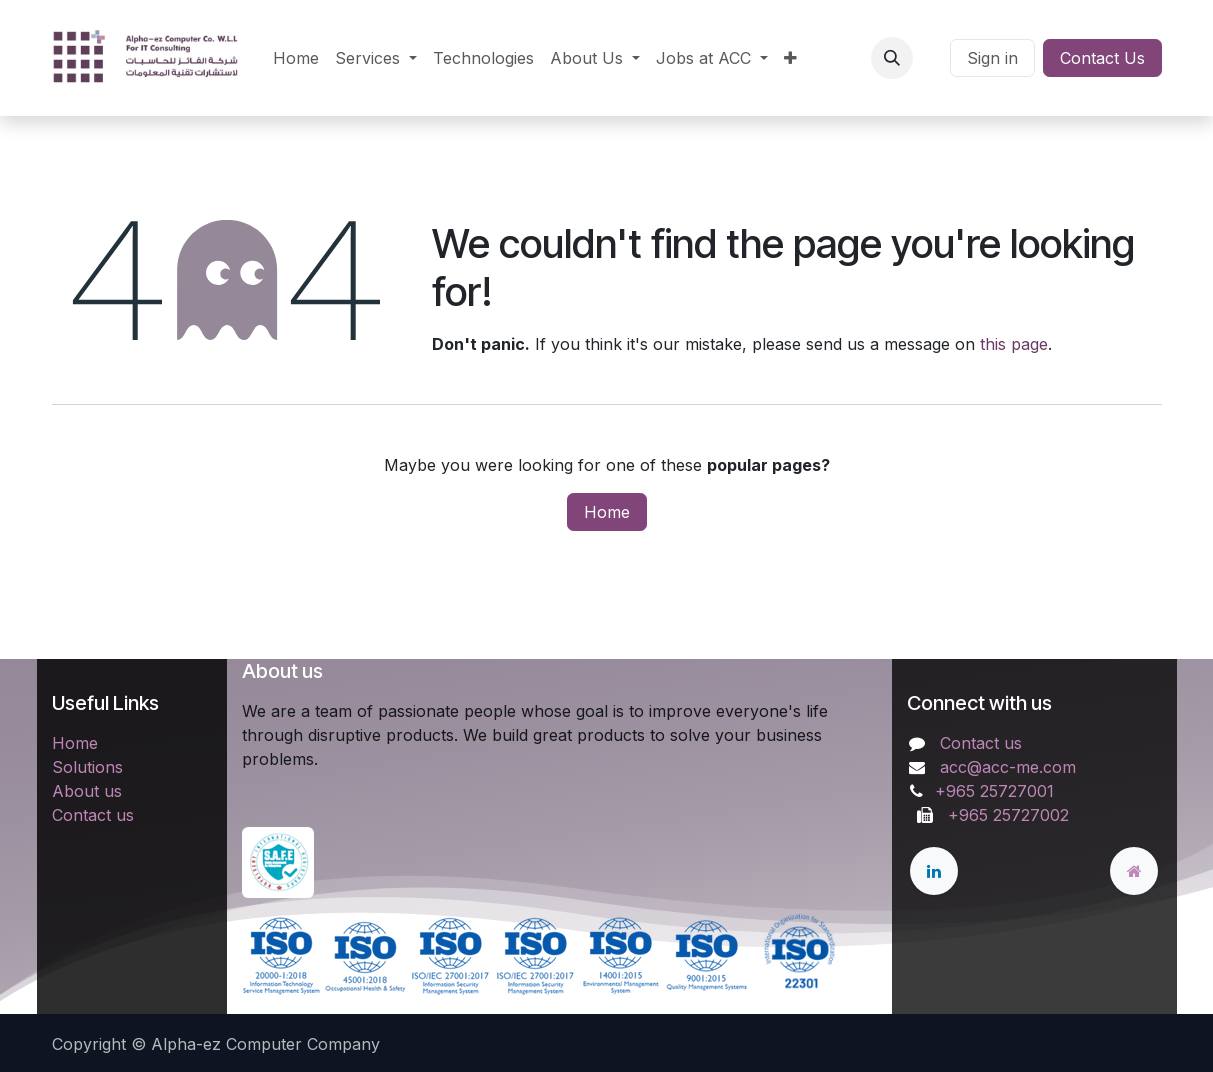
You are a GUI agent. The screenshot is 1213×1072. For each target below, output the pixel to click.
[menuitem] (296, 58)
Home (607, 512)
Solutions (87, 767)
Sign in (992, 58)
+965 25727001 (997, 791)
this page (1014, 344)
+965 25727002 (1003, 815)
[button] (892, 58)
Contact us (93, 815)
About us (87, 791)
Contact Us (1102, 58)
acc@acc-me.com (1008, 767)
